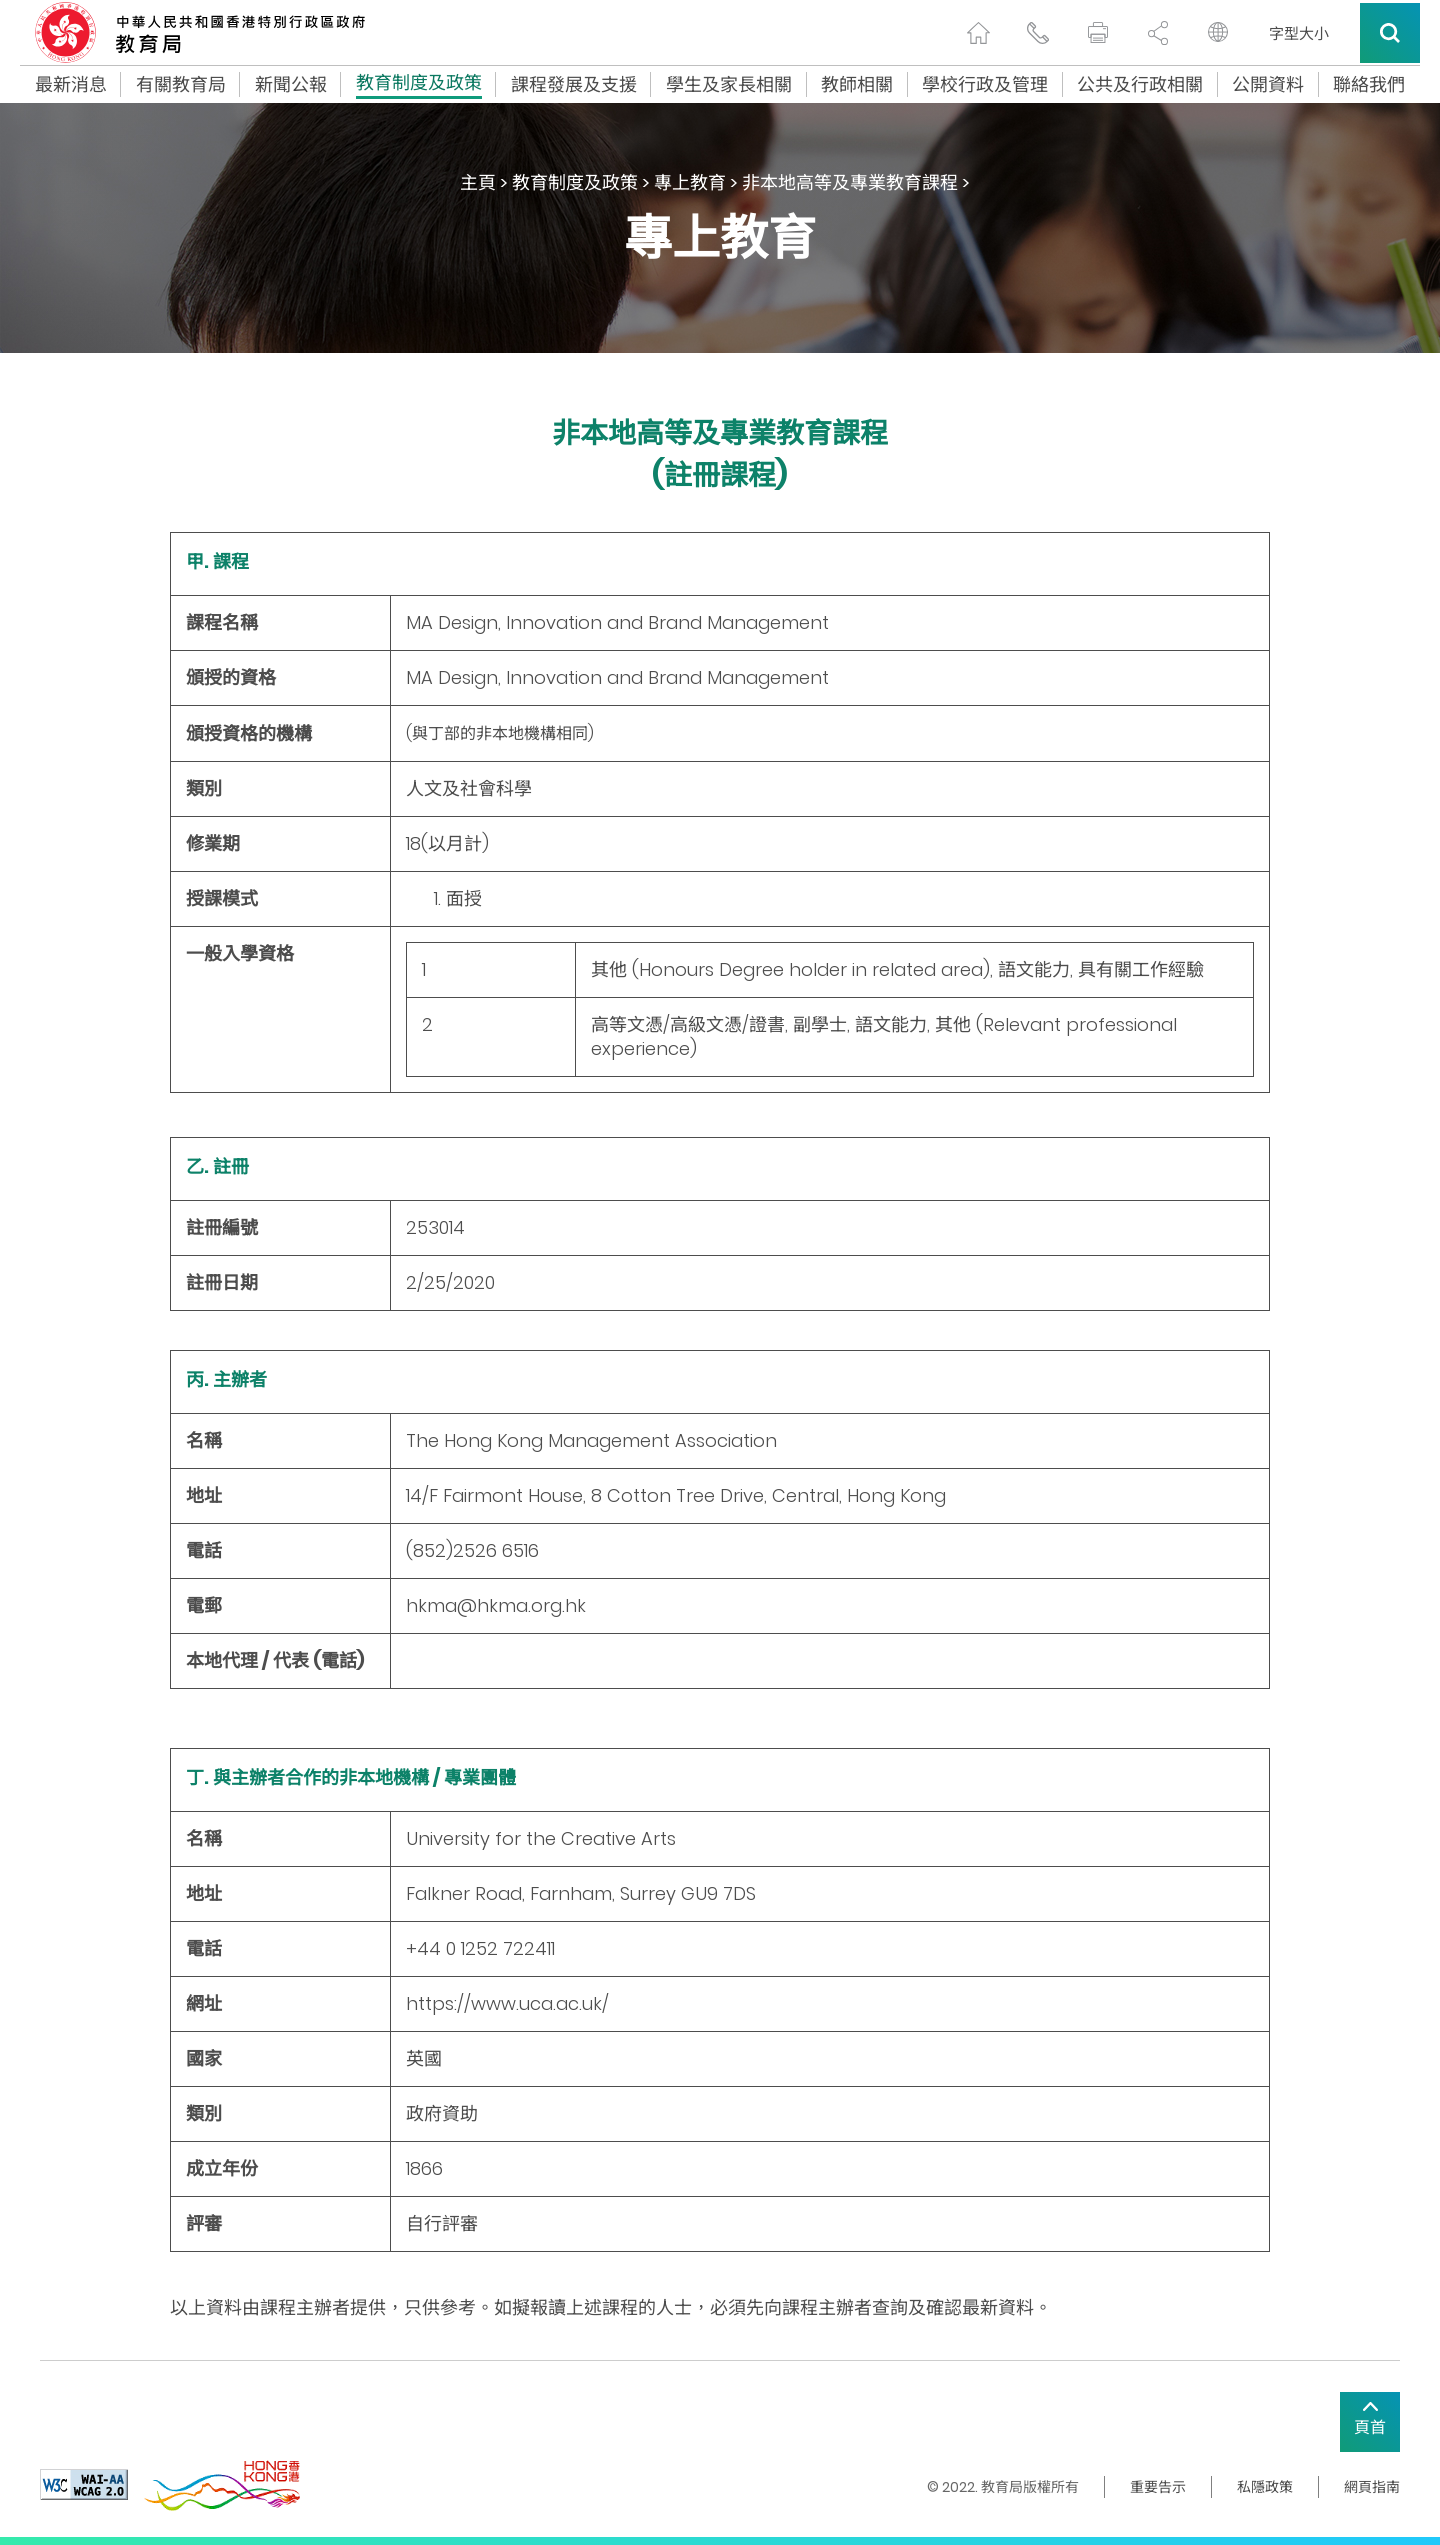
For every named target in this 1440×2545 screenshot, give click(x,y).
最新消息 (71, 85)
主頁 (478, 182)
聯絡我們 (1369, 85)
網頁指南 (1372, 2487)
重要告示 (1158, 2487)
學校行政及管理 (985, 85)
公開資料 (1268, 85)
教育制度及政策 (419, 85)
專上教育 (690, 182)
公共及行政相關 (1140, 85)
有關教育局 (181, 85)
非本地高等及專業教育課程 (850, 182)
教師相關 (857, 85)
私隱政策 (1265, 2487)
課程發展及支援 (574, 85)
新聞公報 (291, 85)
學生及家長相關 (729, 85)
